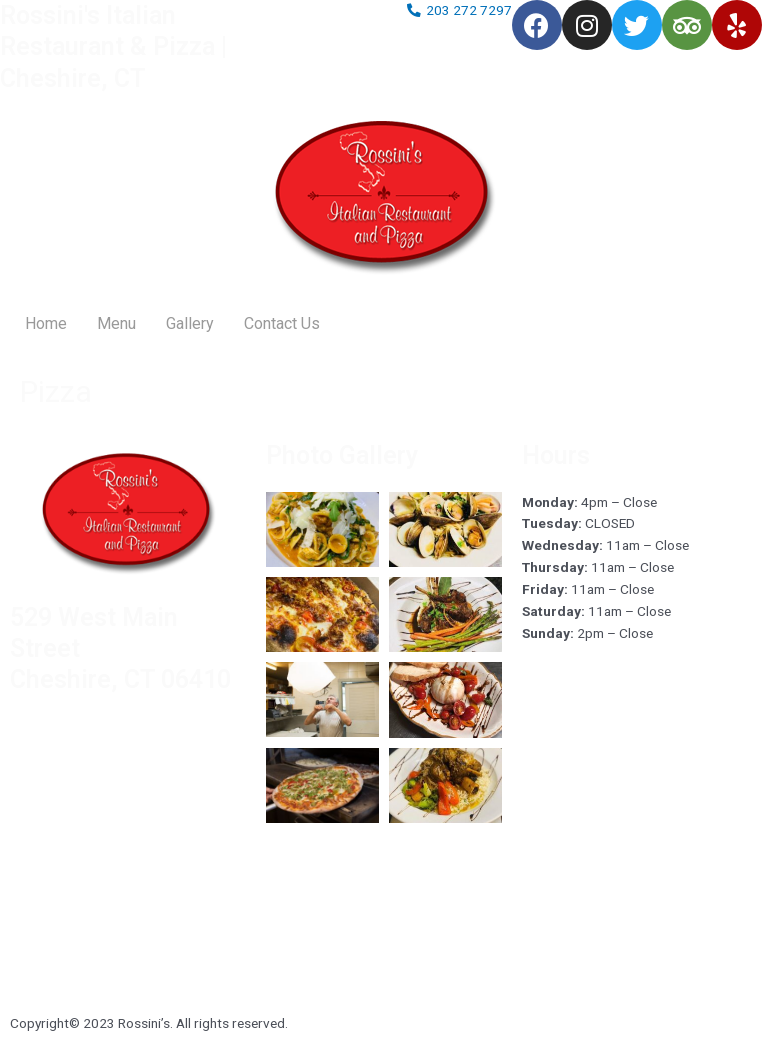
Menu (116, 323)
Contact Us (282, 323)
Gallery (190, 323)
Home (46, 323)
